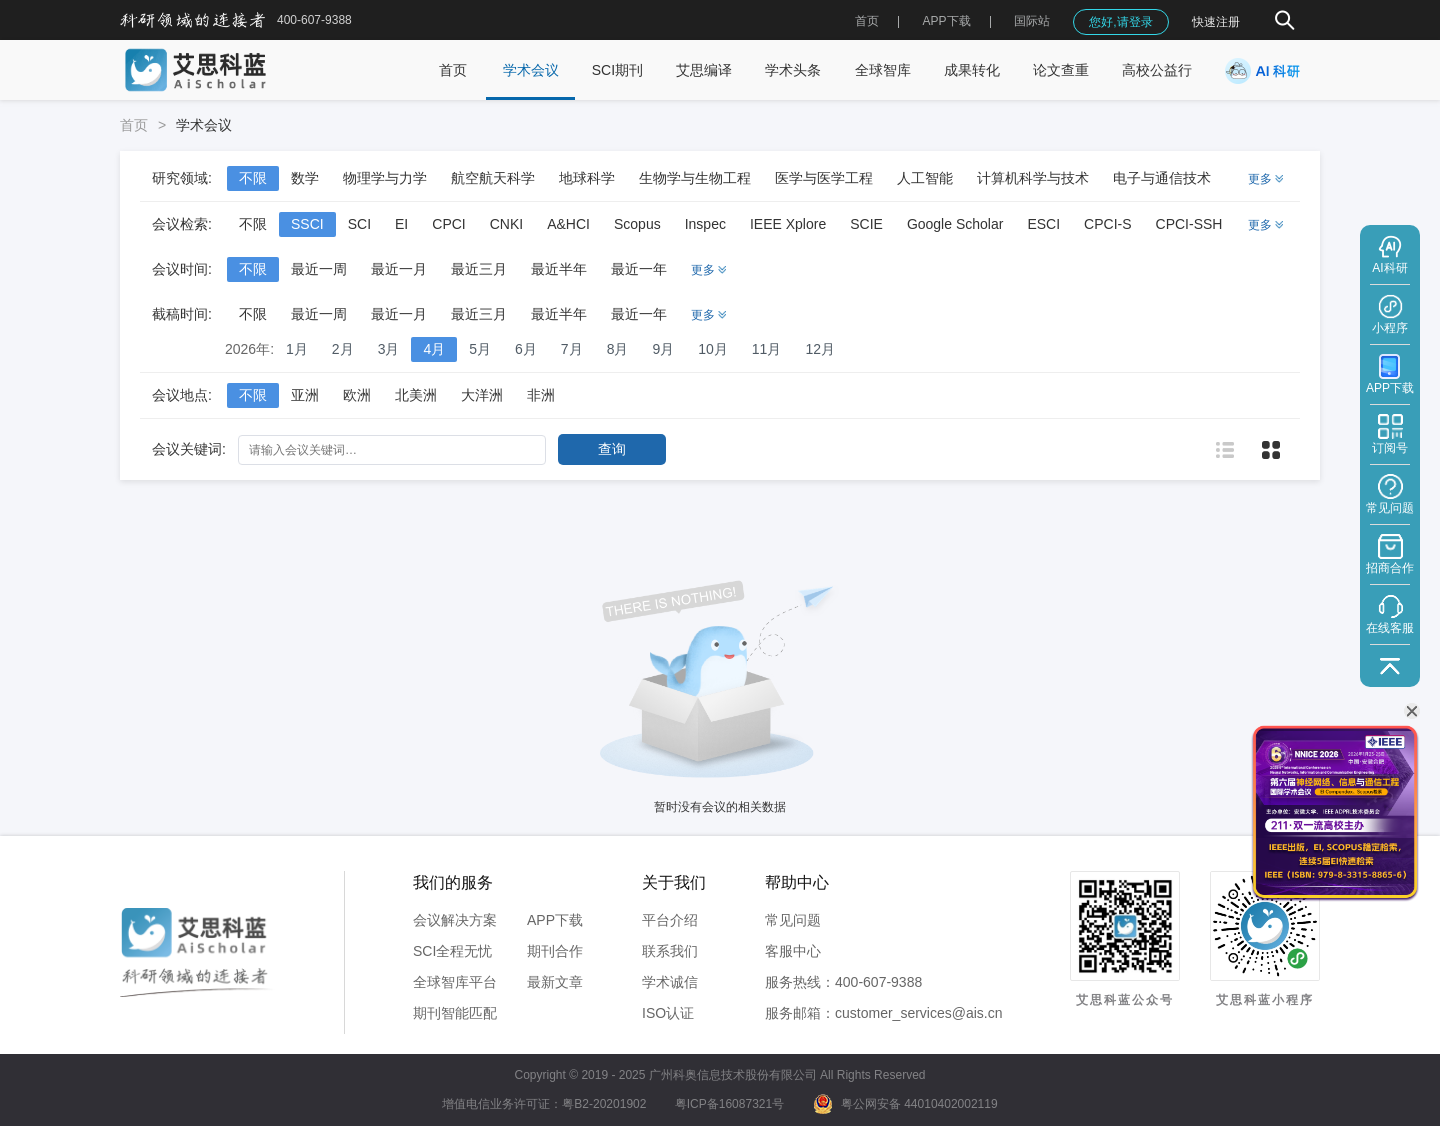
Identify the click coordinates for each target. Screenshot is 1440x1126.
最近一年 (639, 269)
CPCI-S (1107, 224)
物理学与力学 (385, 178)
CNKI (506, 224)
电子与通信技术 (1162, 178)
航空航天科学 (493, 178)
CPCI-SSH (1189, 224)
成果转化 (972, 70)
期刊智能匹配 (455, 1013)
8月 (618, 349)
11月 (767, 349)
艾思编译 (704, 70)
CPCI (448, 224)
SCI (359, 224)
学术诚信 (670, 982)
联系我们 (670, 951)
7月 (572, 349)
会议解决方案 (455, 920)
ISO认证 (668, 1013)
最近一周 (319, 269)
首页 (867, 21)
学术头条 (793, 70)
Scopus (637, 224)
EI (401, 224)
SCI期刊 (617, 70)
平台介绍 (670, 920)
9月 (663, 349)
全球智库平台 (455, 982)
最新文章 (555, 982)
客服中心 (793, 951)
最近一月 (399, 269)
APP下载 (555, 920)
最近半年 (559, 269)
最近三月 (479, 269)
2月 (343, 349)
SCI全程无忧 (452, 951)
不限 (253, 178)
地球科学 (587, 178)
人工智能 (925, 178)
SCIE (866, 224)
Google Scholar (955, 224)
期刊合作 (555, 951)
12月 (820, 349)
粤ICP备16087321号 (729, 1104)
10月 (713, 349)
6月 (526, 349)
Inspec (705, 224)
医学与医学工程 (824, 178)
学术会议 (531, 70)
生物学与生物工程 (695, 178)
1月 (297, 349)
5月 (480, 349)
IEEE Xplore (788, 224)
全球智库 (883, 70)
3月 (389, 349)
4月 (434, 349)
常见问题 (793, 920)
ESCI (1043, 224)
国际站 (1032, 21)
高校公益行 (1157, 70)
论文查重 (1061, 70)
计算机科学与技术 (1033, 178)
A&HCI (568, 224)
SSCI (307, 224)
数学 (305, 178)
